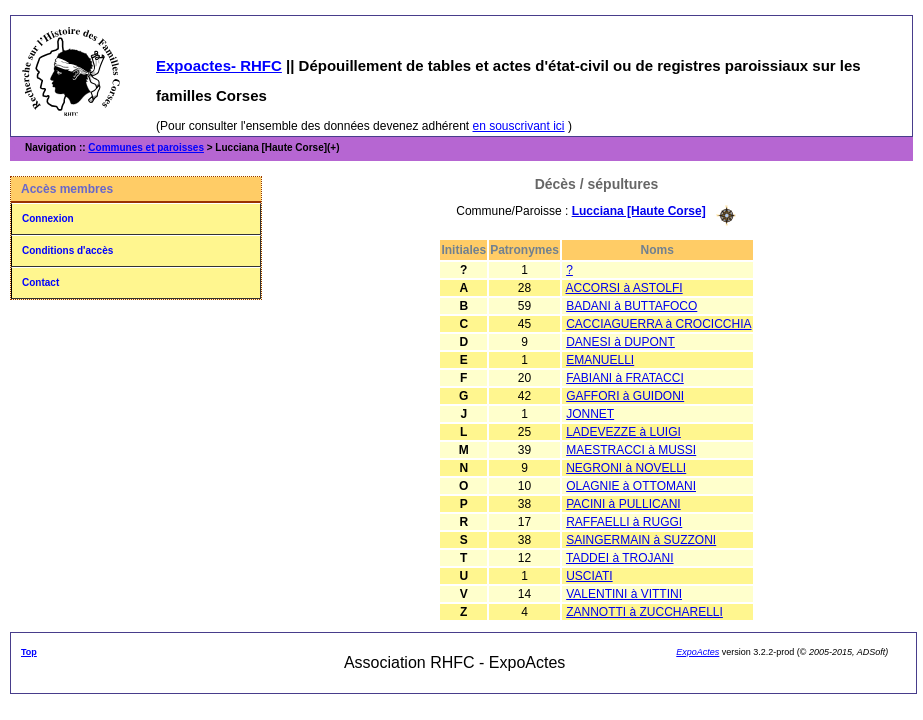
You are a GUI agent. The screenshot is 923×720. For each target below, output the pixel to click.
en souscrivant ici (519, 126)
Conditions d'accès (67, 250)
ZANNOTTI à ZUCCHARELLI (644, 612)
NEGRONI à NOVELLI (626, 468)
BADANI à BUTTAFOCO (631, 306)
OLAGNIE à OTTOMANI (631, 486)
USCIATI (589, 576)
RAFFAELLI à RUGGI (624, 522)
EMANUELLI (600, 360)
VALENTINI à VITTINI (624, 594)
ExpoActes (697, 652)
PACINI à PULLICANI (623, 504)
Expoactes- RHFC (219, 65)
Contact (40, 282)
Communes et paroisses (146, 147)
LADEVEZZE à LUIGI (623, 432)
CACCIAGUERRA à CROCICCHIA (658, 324)
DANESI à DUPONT (620, 342)
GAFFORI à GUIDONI (625, 396)
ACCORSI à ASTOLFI (624, 288)
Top (29, 652)
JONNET (590, 414)
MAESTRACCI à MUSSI (631, 450)
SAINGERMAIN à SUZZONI (641, 540)
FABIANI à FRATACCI (625, 378)
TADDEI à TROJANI (620, 558)
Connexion (48, 218)
